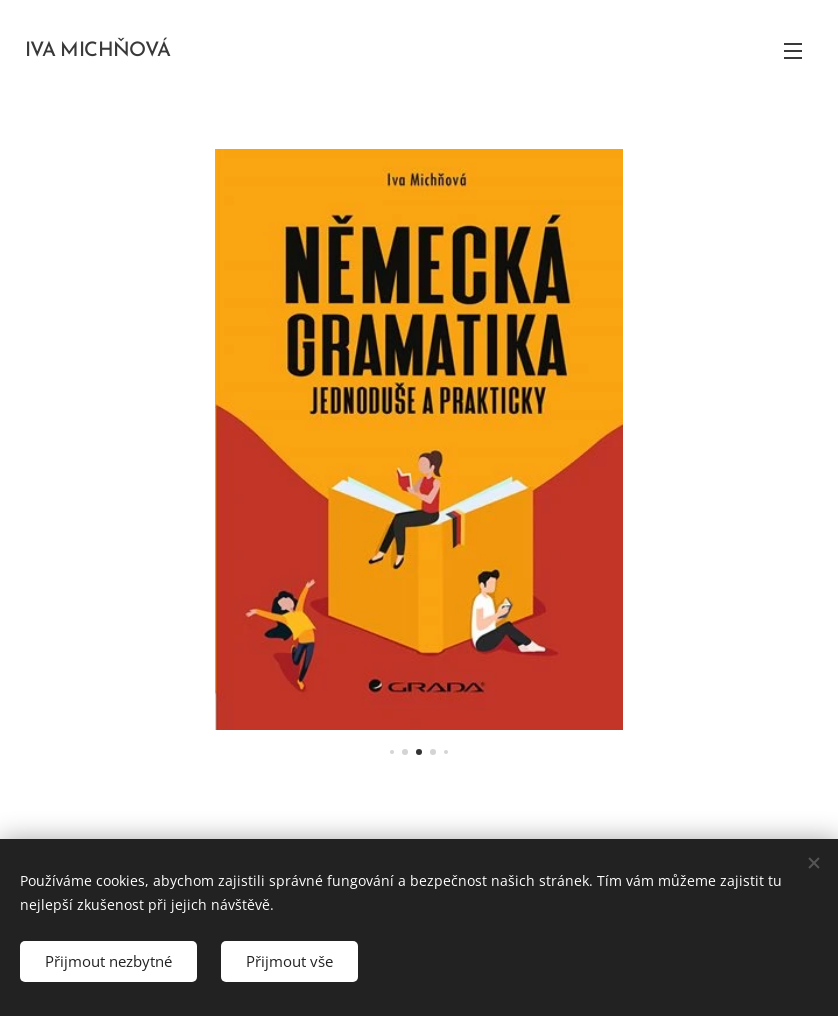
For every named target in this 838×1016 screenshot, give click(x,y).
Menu (793, 51)
